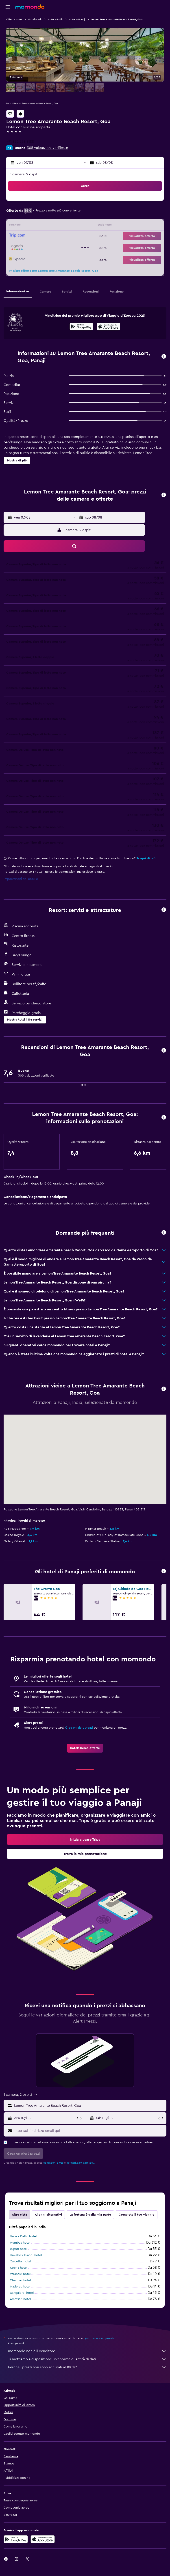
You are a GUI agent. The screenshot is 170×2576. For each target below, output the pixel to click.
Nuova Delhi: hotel (23, 2236)
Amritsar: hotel (20, 2299)
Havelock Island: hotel (26, 2255)
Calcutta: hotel (20, 2261)
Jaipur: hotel (18, 2249)
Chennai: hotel (20, 2280)
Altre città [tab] (19, 2214)
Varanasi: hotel (20, 2274)
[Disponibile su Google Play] (81, 327)
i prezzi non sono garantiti (100, 2338)
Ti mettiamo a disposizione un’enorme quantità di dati (87, 2359)
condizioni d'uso (53, 2162)
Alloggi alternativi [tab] (48, 2214)
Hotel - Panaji (77, 19)
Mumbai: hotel (20, 2242)
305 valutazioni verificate (47, 148)
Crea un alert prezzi (79, 1727)
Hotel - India (55, 19)
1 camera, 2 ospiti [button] (24, 174)
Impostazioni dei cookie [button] (21, 879)
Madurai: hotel (20, 2286)
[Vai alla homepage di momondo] (29, 6)
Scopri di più (145, 858)
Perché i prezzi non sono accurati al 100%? (87, 2367)
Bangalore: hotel (22, 2292)
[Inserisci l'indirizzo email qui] (89, 2131)
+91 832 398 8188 (20, 141)
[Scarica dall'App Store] (108, 327)
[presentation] (108, 326)
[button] (8, 7)
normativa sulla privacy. (80, 2162)
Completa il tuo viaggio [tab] (137, 2214)
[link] (85, 1748)
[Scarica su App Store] (43, 2539)
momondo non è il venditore (87, 2351)
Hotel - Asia (35, 19)
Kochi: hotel (18, 2267)
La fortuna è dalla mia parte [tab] (90, 2214)
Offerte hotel (14, 19)
